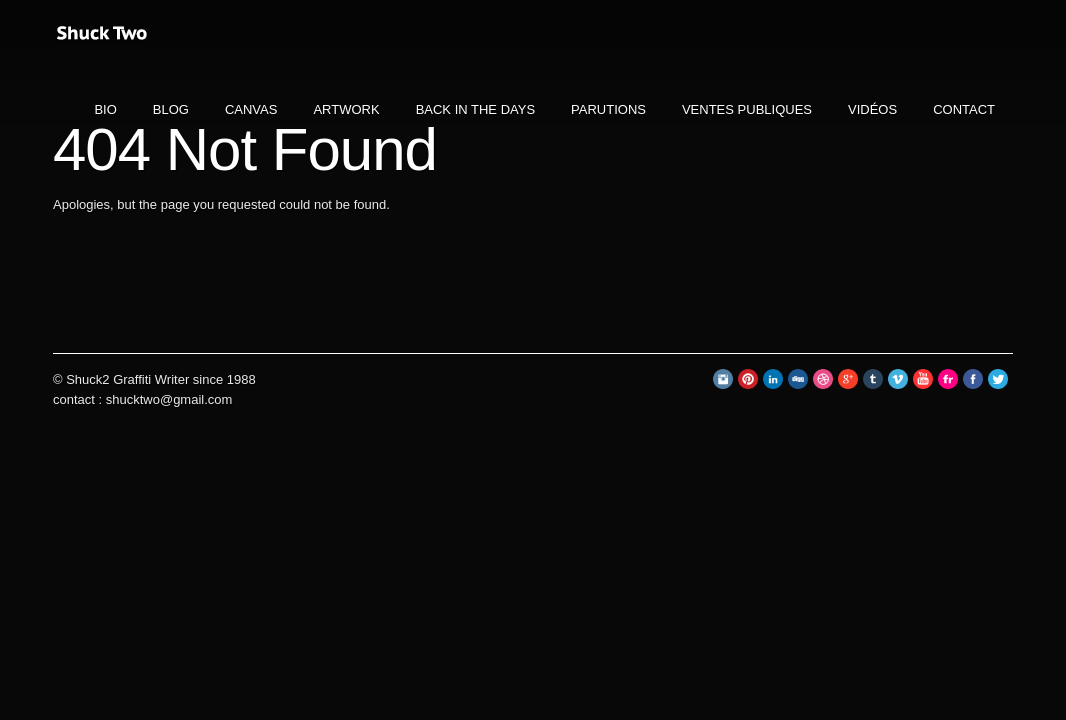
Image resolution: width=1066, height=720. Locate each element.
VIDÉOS (872, 109)
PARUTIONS (608, 109)
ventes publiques (747, 109)
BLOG (171, 109)
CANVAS (251, 109)
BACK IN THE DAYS (475, 109)
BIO (105, 109)
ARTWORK (346, 109)
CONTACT (964, 109)
